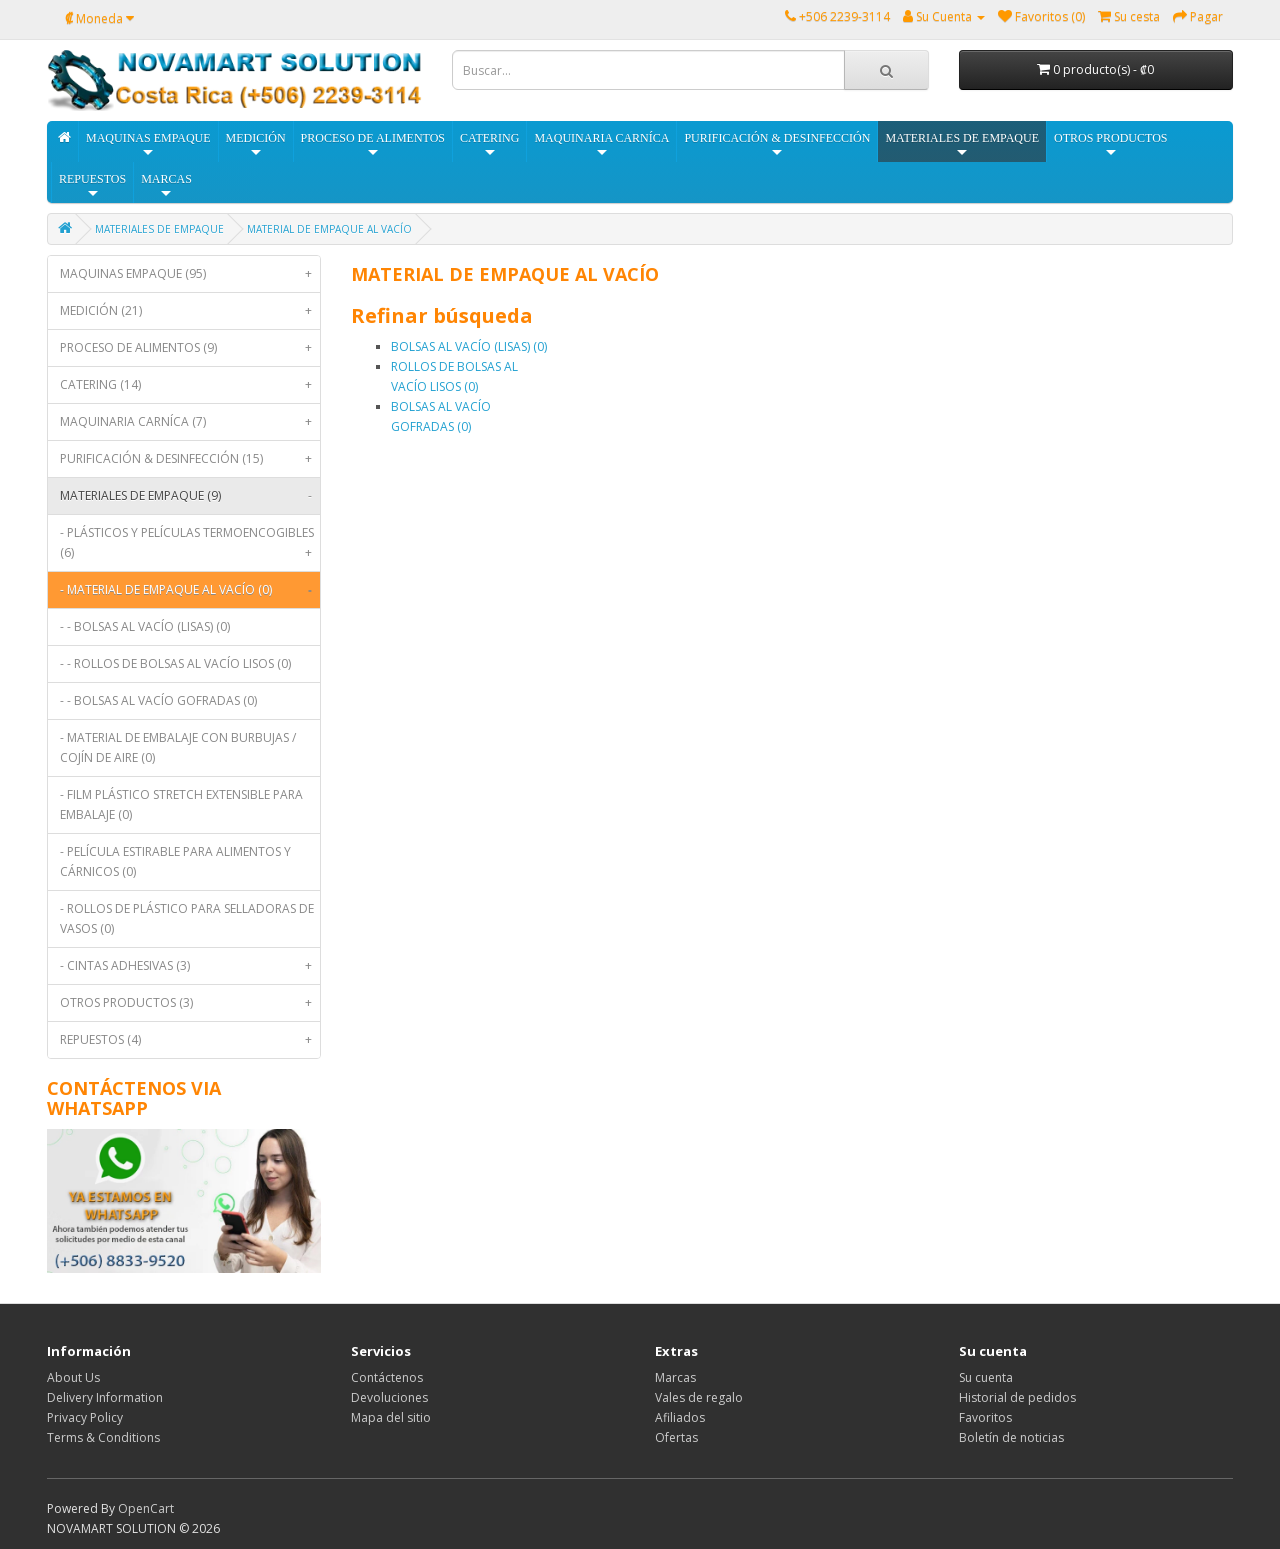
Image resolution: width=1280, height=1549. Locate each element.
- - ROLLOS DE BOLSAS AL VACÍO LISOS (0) (175, 663)
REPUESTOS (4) (190, 1040)
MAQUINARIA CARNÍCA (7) (190, 422)
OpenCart (146, 1508)
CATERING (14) (190, 385)
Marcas (675, 1377)
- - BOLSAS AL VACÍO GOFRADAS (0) (158, 700)
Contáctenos (387, 1377)
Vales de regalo (699, 1397)
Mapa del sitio (391, 1417)
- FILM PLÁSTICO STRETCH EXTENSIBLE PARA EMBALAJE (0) (181, 804)
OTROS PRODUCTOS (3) (190, 1003)
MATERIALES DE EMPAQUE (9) (190, 496)
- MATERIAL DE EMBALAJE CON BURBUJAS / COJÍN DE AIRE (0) (178, 747)
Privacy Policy (85, 1417)
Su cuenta (986, 1377)
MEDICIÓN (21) (190, 311)
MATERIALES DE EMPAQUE (962, 145)
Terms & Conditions (103, 1437)
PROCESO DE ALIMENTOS (373, 145)
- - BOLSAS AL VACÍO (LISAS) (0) (145, 626)
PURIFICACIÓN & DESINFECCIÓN (777, 145)
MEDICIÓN (256, 145)
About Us (73, 1377)
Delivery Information (105, 1397)
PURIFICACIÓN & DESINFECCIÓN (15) (190, 459)
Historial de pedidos (1017, 1397)
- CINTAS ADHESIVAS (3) (190, 966)
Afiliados (680, 1417)
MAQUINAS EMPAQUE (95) (190, 274)
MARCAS (166, 186)
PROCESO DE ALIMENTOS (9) (190, 348)
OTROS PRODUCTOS (1110, 145)
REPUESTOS (92, 186)
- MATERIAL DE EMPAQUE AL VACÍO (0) (190, 590)
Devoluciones (389, 1397)
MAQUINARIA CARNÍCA (601, 145)
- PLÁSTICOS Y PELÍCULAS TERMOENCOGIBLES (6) (190, 547)
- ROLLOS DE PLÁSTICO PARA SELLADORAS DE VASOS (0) (187, 918)
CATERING (489, 145)
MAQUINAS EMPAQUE (148, 145)
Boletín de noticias (1011, 1437)
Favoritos (985, 1417)
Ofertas (676, 1437)
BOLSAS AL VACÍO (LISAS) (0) (469, 346)
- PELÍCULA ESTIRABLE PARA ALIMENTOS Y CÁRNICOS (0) (175, 861)
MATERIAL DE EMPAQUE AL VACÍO (329, 229)
